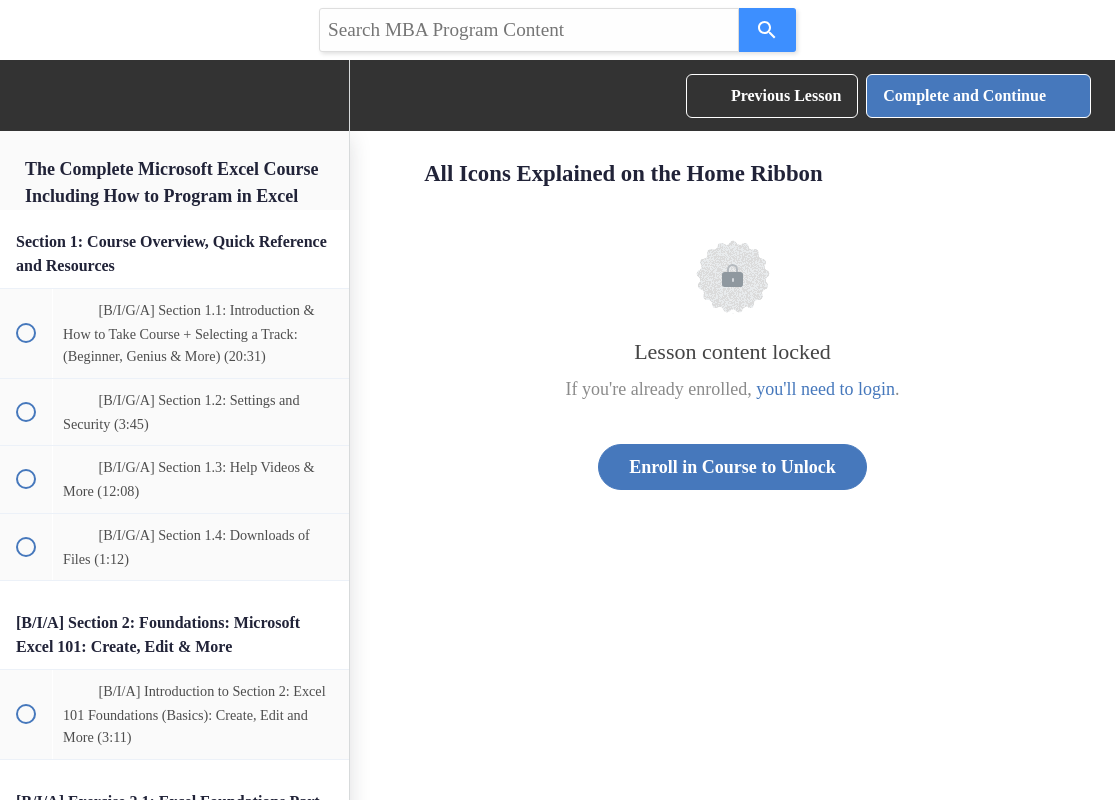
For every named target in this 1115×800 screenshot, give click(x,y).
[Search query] (529, 30)
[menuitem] (324, 95)
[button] (25, 95)
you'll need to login (825, 389)
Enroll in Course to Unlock (732, 467)
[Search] (767, 30)
